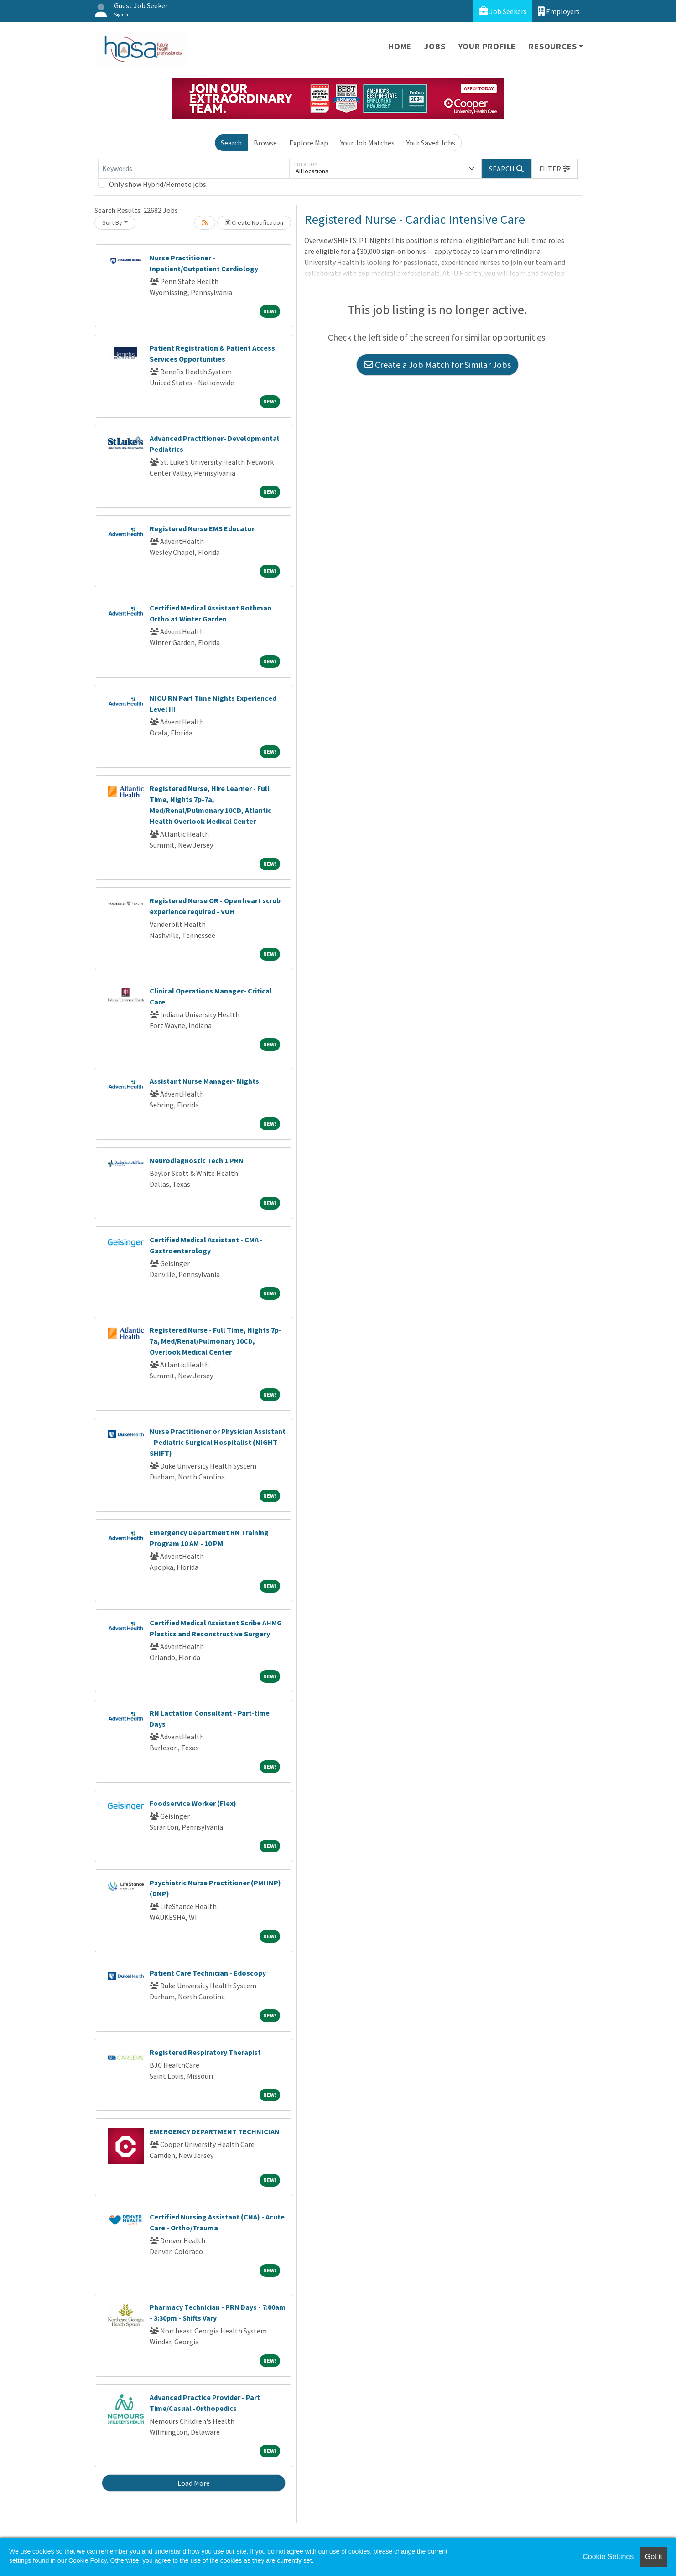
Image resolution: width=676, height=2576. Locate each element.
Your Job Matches (367, 142)
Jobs (434, 46)
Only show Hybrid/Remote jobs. (158, 184)
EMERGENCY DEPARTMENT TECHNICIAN (215, 2131)
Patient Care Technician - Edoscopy (208, 1972)
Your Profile (487, 46)
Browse (265, 142)
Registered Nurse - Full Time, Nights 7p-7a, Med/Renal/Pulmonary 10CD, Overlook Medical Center (215, 1340)
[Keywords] (194, 169)
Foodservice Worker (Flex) (193, 1803)
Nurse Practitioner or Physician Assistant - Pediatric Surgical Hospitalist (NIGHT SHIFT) (218, 1442)
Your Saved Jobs (430, 142)
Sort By (112, 222)
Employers (559, 11)
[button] (554, 169)
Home (399, 46)
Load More (193, 2483)
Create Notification (254, 222)
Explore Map (308, 142)
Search (231, 142)
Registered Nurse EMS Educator (202, 528)
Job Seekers (503, 11)
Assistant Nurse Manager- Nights (204, 1081)
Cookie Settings (608, 2556)
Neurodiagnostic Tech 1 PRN (197, 1160)
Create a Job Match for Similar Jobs (437, 364)
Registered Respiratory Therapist (205, 2052)
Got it (653, 2556)
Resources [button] (553, 46)
